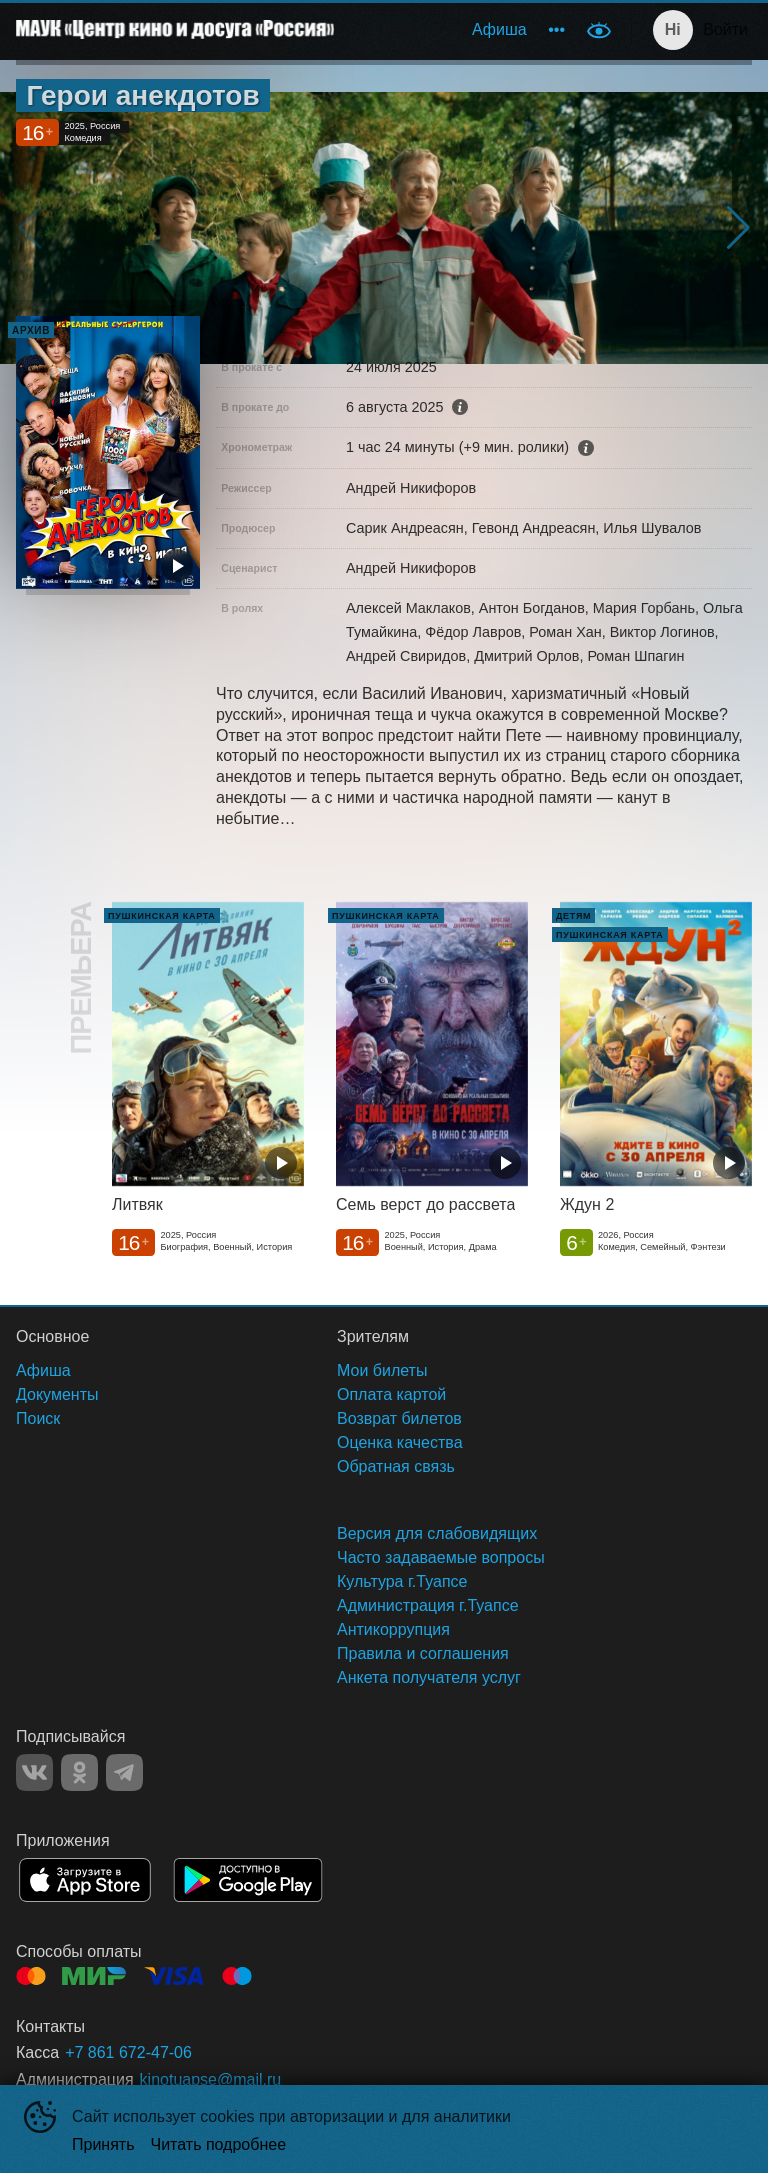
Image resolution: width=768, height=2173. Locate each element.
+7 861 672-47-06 (128, 2052)
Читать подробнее (219, 2144)
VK (34, 1772)
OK (79, 1772)
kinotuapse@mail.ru (211, 2079)
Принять (103, 2144)
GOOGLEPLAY (248, 1880)
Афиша (499, 29)
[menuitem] (499, 30)
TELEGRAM (124, 1772)
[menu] (462, 30)
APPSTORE (85, 1880)
